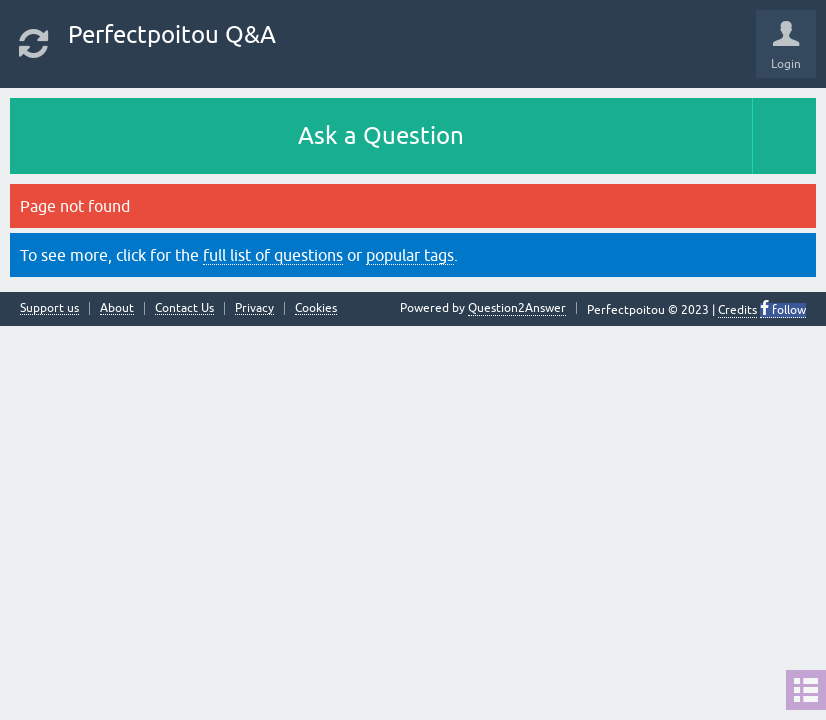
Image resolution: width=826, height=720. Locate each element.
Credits (737, 310)
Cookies (316, 308)
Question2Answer (517, 308)
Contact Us (184, 308)
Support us (49, 308)
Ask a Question (381, 135)
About (117, 308)
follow (787, 310)
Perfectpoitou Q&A (172, 34)
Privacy (254, 308)
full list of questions (273, 255)
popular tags (410, 255)
